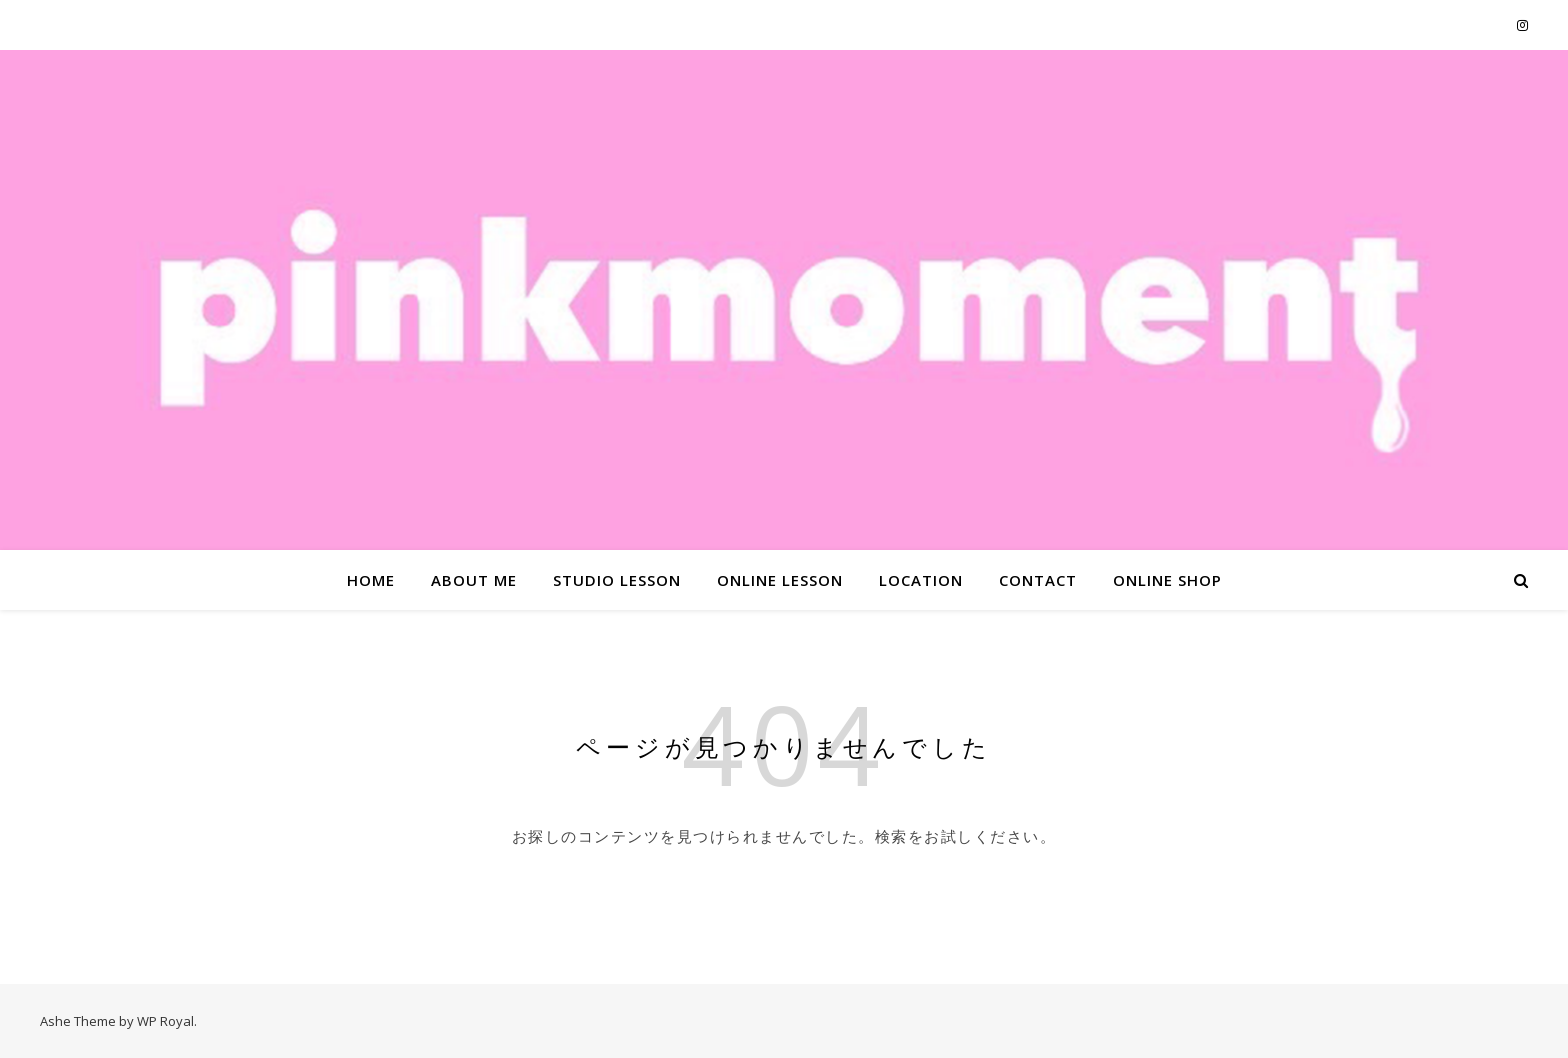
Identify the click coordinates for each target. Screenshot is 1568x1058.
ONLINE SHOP (1167, 580)
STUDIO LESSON (617, 580)
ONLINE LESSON (780, 580)
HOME (371, 580)
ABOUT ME (474, 580)
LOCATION (921, 580)
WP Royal (165, 1021)
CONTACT (1038, 580)
